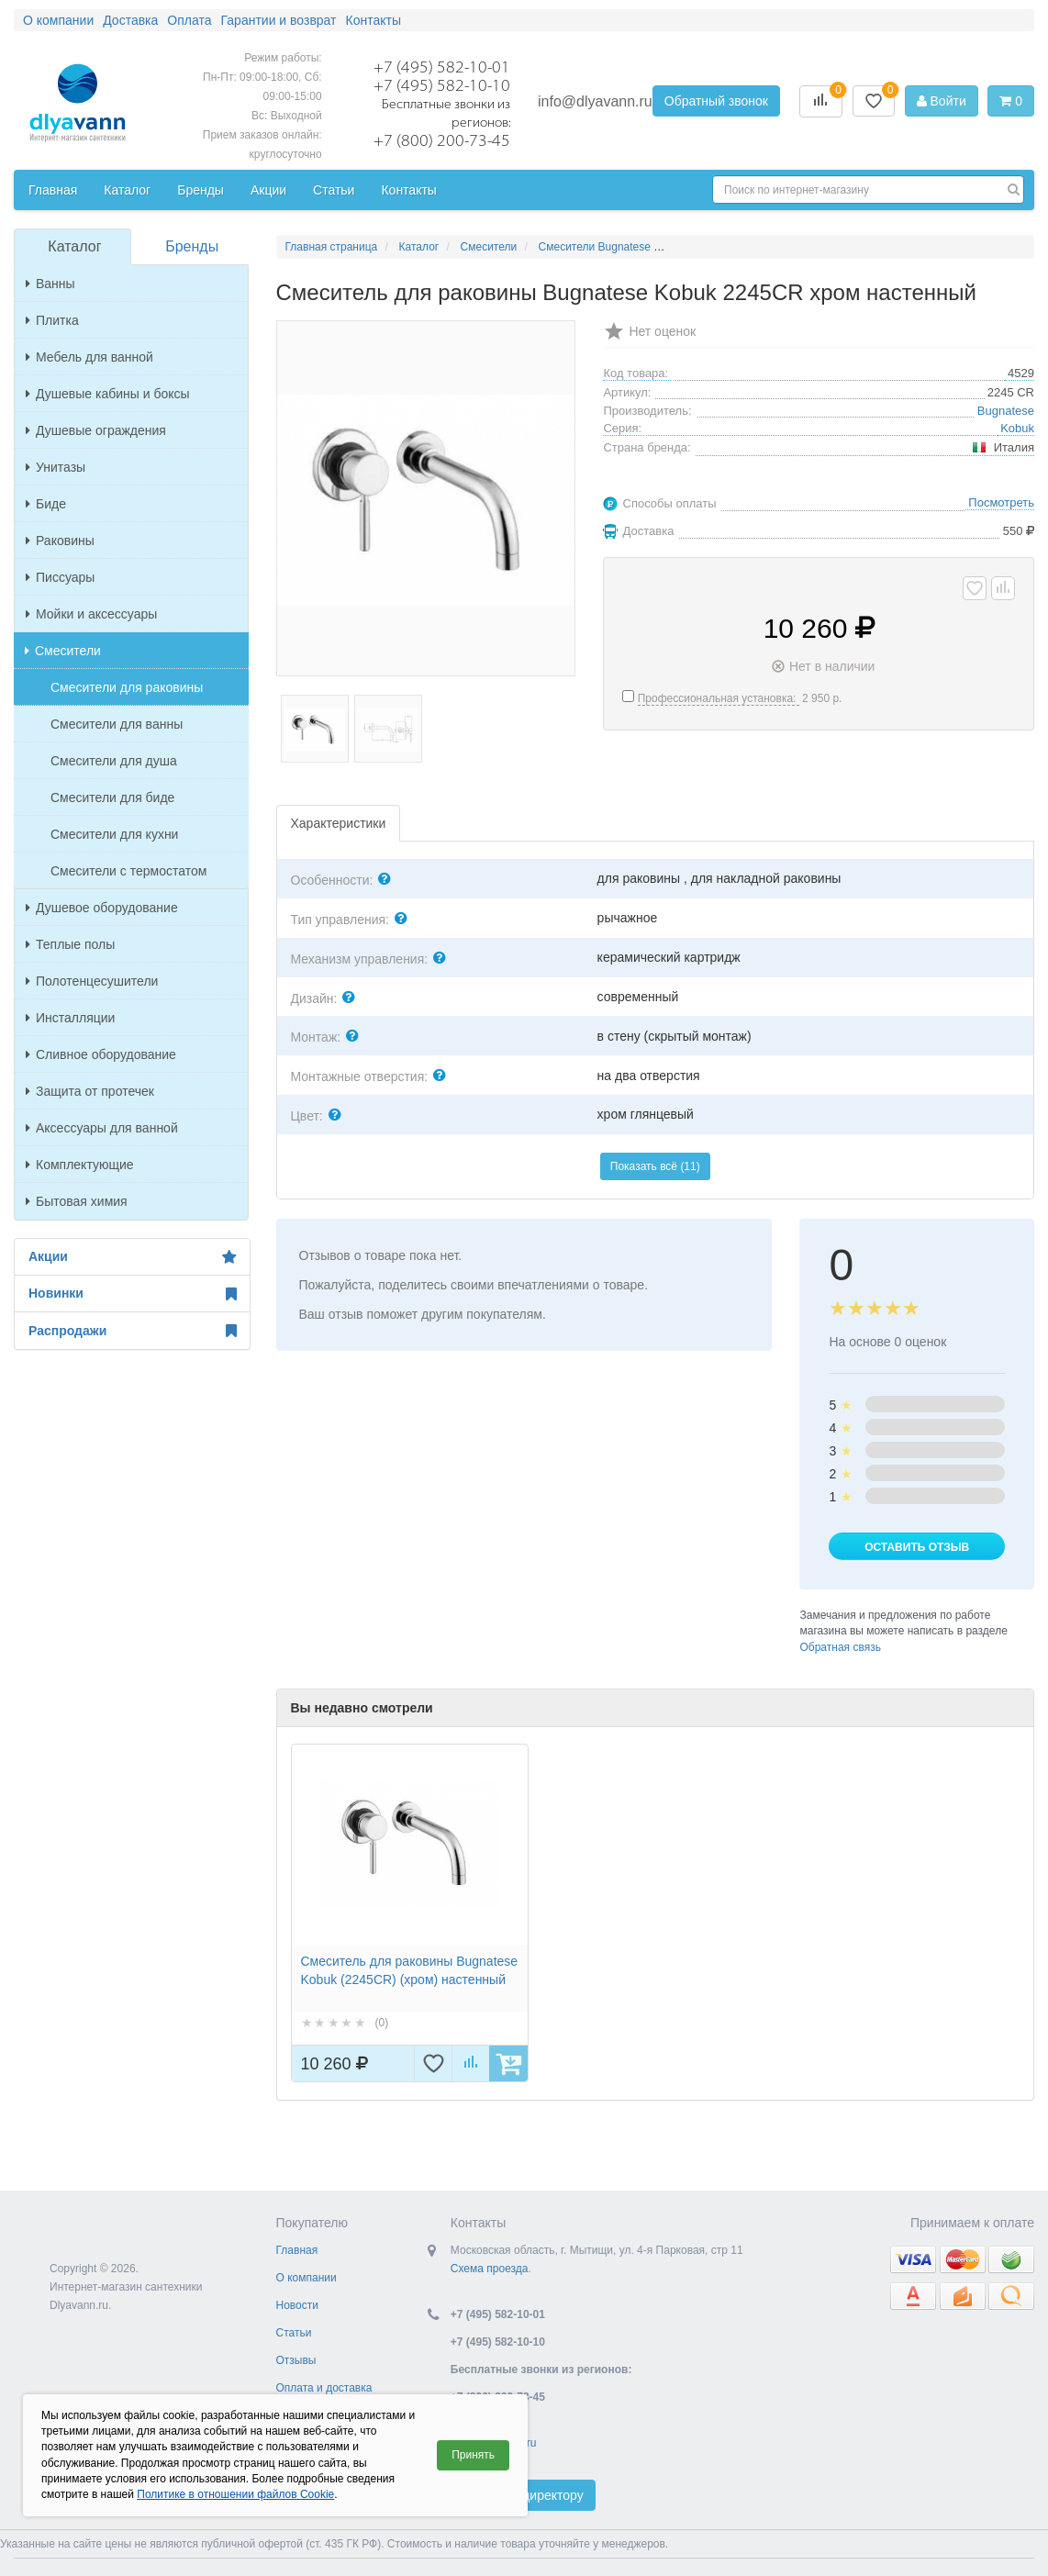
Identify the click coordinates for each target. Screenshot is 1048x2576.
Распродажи (132, 1330)
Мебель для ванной (89, 357)
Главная (297, 2250)
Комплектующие (80, 1164)
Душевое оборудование (102, 907)
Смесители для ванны (116, 724)
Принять (473, 2454)
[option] (409, 1913)
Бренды (191, 246)
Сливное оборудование (101, 1054)
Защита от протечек (90, 1091)
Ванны (50, 283)
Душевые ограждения (96, 430)
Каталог (74, 246)
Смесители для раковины (126, 687)
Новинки (132, 1294)
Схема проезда (490, 2268)
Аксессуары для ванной (102, 1128)
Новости (297, 2305)
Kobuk (1017, 428)
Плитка (52, 320)
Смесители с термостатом (128, 871)
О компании (306, 2277)
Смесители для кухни (114, 834)
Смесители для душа (113, 760)
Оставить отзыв (916, 1547)
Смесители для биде (112, 797)
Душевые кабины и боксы (108, 393)
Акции (132, 1257)
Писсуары (60, 577)
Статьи (294, 2332)
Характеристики (338, 823)
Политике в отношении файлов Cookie (235, 2494)
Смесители (63, 650)
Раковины (60, 540)
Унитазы (55, 467)
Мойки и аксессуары (91, 614)
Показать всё (655, 1166)
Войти (941, 101)
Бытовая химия (77, 1201)
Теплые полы (70, 944)
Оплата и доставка (324, 2387)
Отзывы (296, 2360)
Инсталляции (70, 1017)
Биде (46, 503)
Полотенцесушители (92, 981)
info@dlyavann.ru (595, 101)
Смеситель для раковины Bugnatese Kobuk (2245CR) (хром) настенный (409, 1970)
